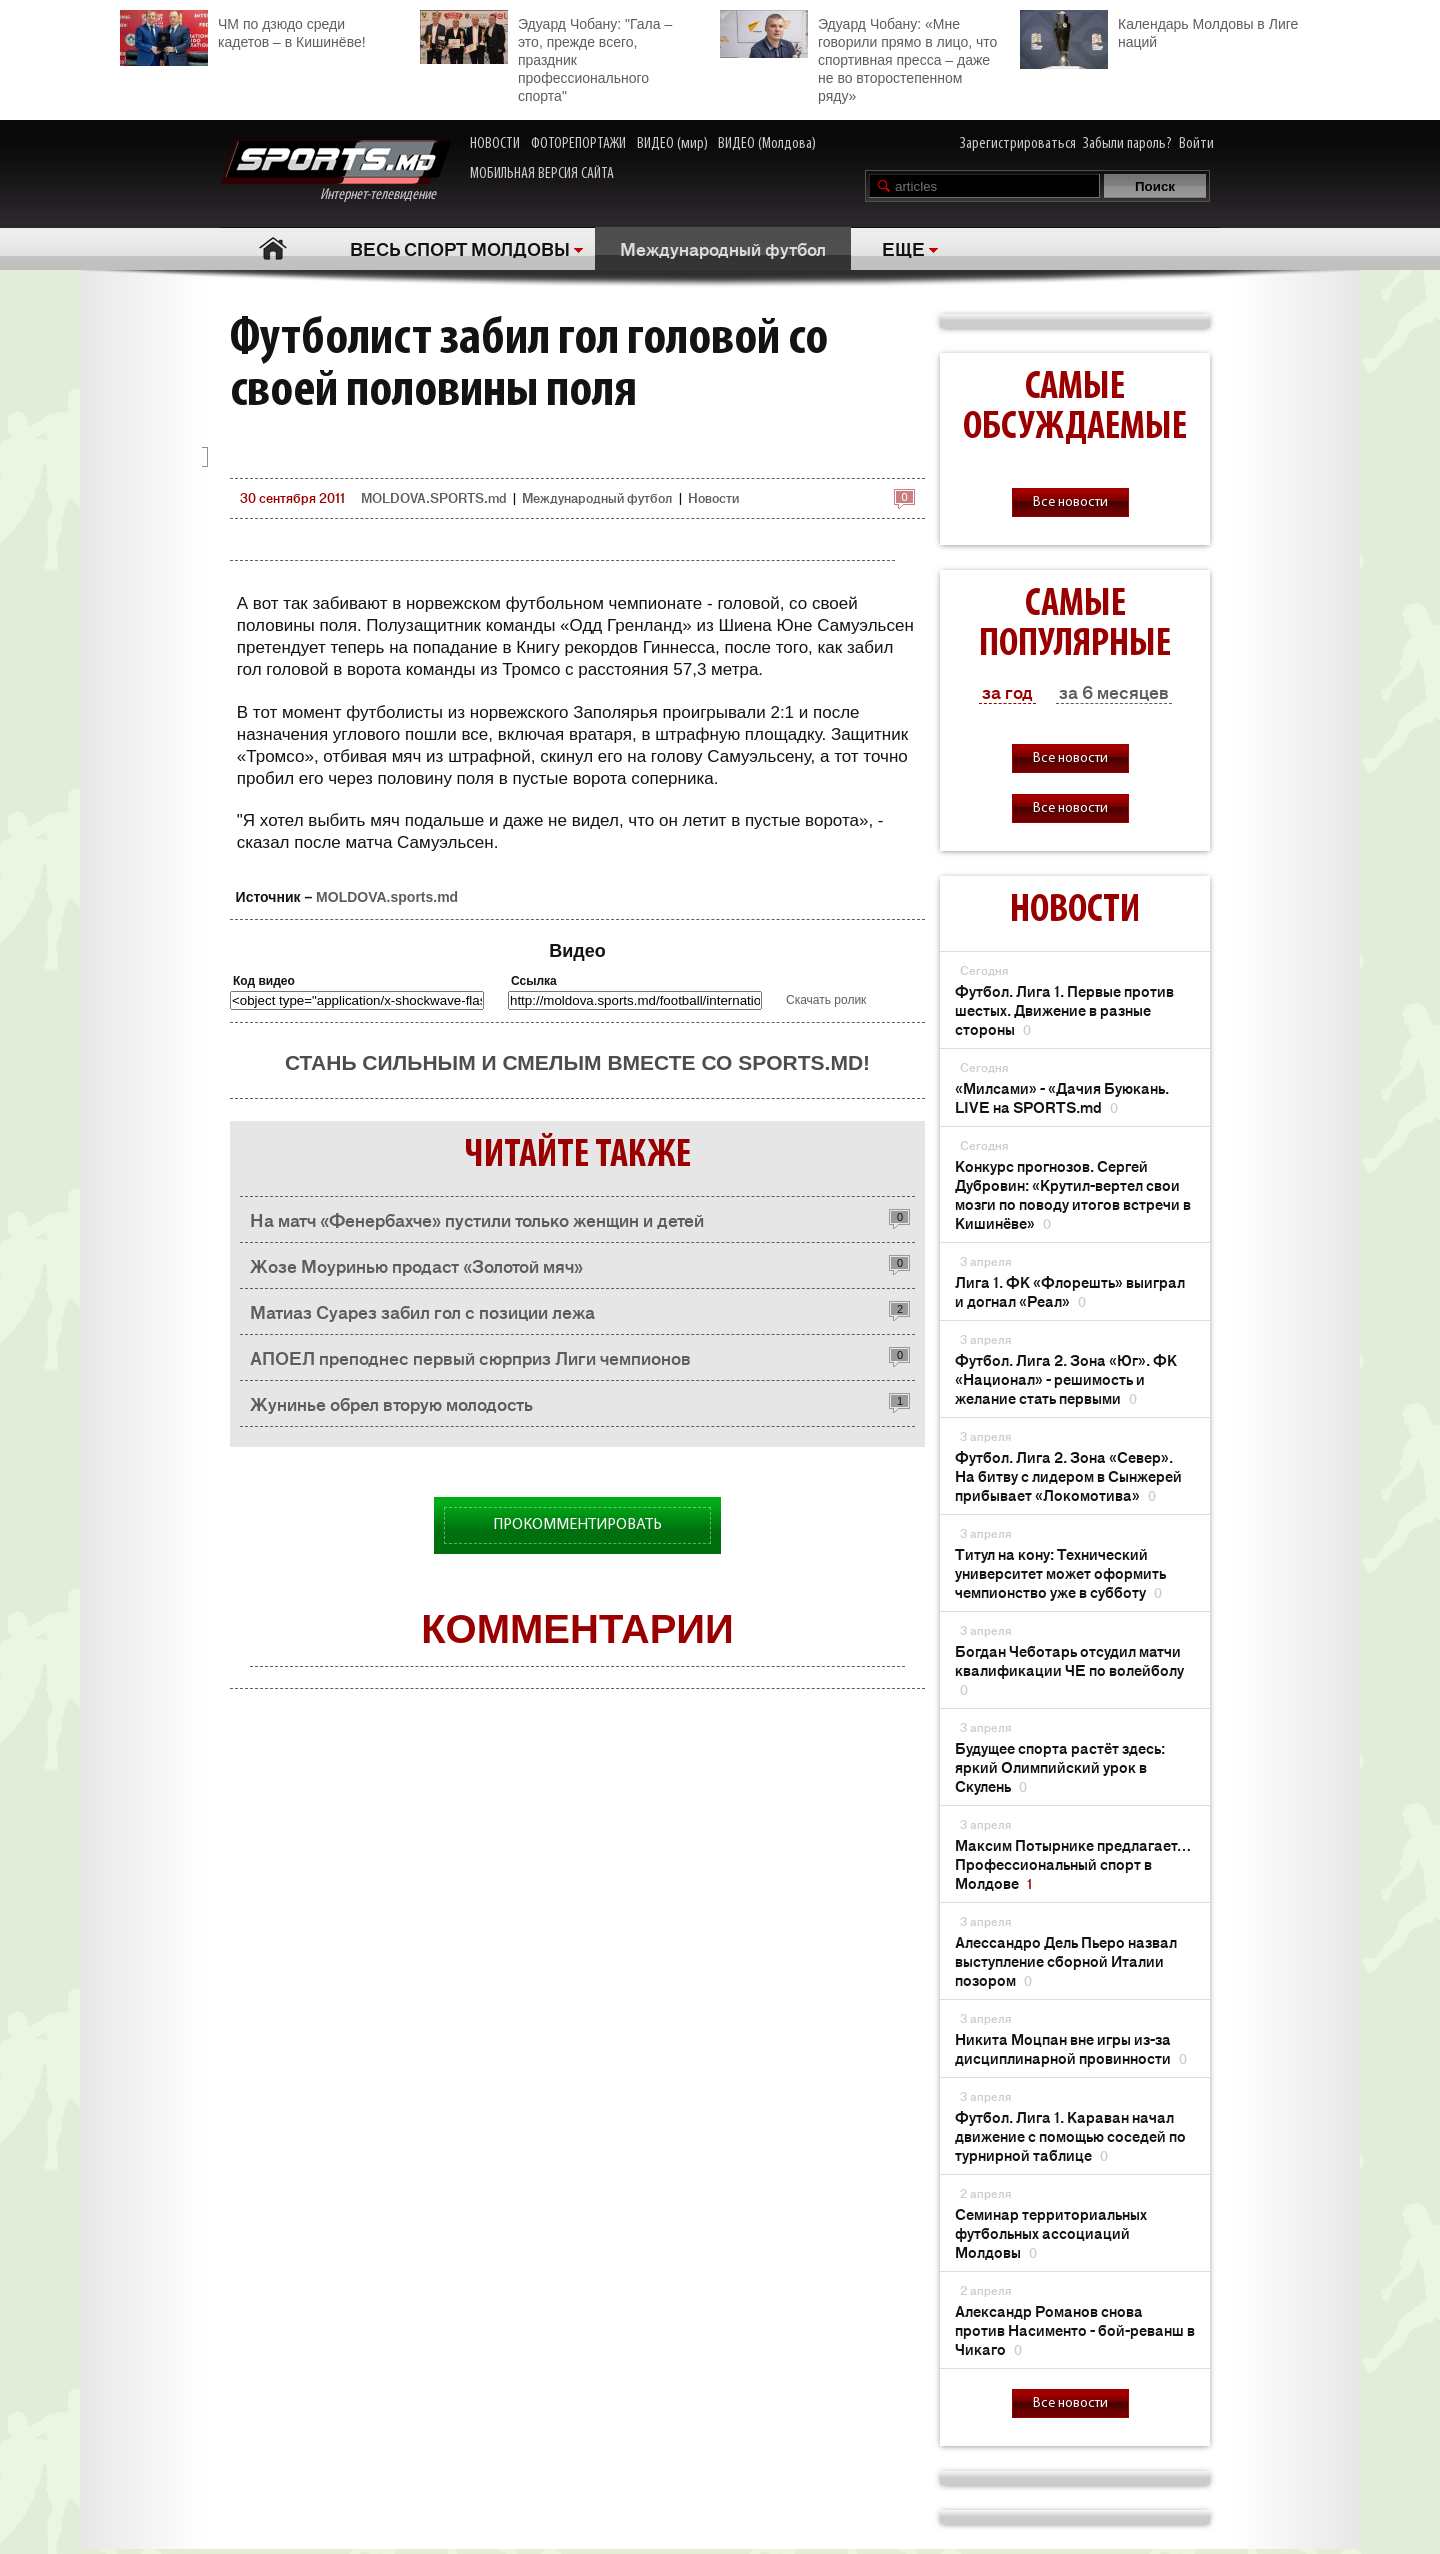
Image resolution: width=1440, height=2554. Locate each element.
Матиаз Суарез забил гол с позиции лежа (422, 1311)
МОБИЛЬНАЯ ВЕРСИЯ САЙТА (542, 174)
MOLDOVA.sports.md (387, 897)
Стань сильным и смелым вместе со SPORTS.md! (577, 1062)
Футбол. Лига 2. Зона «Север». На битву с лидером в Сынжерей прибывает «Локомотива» (1068, 1475)
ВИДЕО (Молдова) (767, 144)
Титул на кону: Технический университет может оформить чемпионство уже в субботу (1060, 1572)
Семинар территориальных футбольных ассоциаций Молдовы (1051, 2232)
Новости (713, 497)
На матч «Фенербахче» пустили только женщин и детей (477, 1219)
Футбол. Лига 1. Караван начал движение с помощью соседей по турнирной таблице (1070, 2135)
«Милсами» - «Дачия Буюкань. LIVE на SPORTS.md (1062, 1097)
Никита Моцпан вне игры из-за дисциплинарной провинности (1071, 2048)
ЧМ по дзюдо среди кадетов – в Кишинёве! (243, 30)
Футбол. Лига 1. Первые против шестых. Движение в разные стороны (1064, 1009)
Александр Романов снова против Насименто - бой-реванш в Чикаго (1075, 2329)
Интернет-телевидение (335, 171)
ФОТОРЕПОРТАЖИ (578, 144)
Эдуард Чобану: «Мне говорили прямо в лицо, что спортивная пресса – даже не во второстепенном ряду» (858, 57)
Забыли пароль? (1127, 144)
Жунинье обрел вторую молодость (391, 1403)
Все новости (1070, 502)
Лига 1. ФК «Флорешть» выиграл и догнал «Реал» (1070, 1291)
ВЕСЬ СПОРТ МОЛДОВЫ (460, 248)
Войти (1196, 144)
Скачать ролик (826, 1000)
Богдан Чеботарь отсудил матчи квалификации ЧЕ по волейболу (1069, 1669)
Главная (272, 248)
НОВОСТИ (495, 144)
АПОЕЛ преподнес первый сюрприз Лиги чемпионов (470, 1357)
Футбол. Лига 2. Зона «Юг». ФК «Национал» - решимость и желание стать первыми (1066, 1378)
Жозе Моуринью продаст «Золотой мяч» (416, 1265)
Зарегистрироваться (1018, 144)
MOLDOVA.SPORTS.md (433, 497)
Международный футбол (723, 248)
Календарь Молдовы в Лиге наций (1159, 30)
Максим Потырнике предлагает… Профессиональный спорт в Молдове (1073, 1863)
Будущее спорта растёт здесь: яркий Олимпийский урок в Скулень (1060, 1766)
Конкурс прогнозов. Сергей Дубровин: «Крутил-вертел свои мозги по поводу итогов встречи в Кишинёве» (1073, 1194)
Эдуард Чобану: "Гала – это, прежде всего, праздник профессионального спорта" (546, 57)
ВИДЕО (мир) (672, 144)
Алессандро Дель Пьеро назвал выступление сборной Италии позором (1066, 1960)
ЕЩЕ (903, 248)
